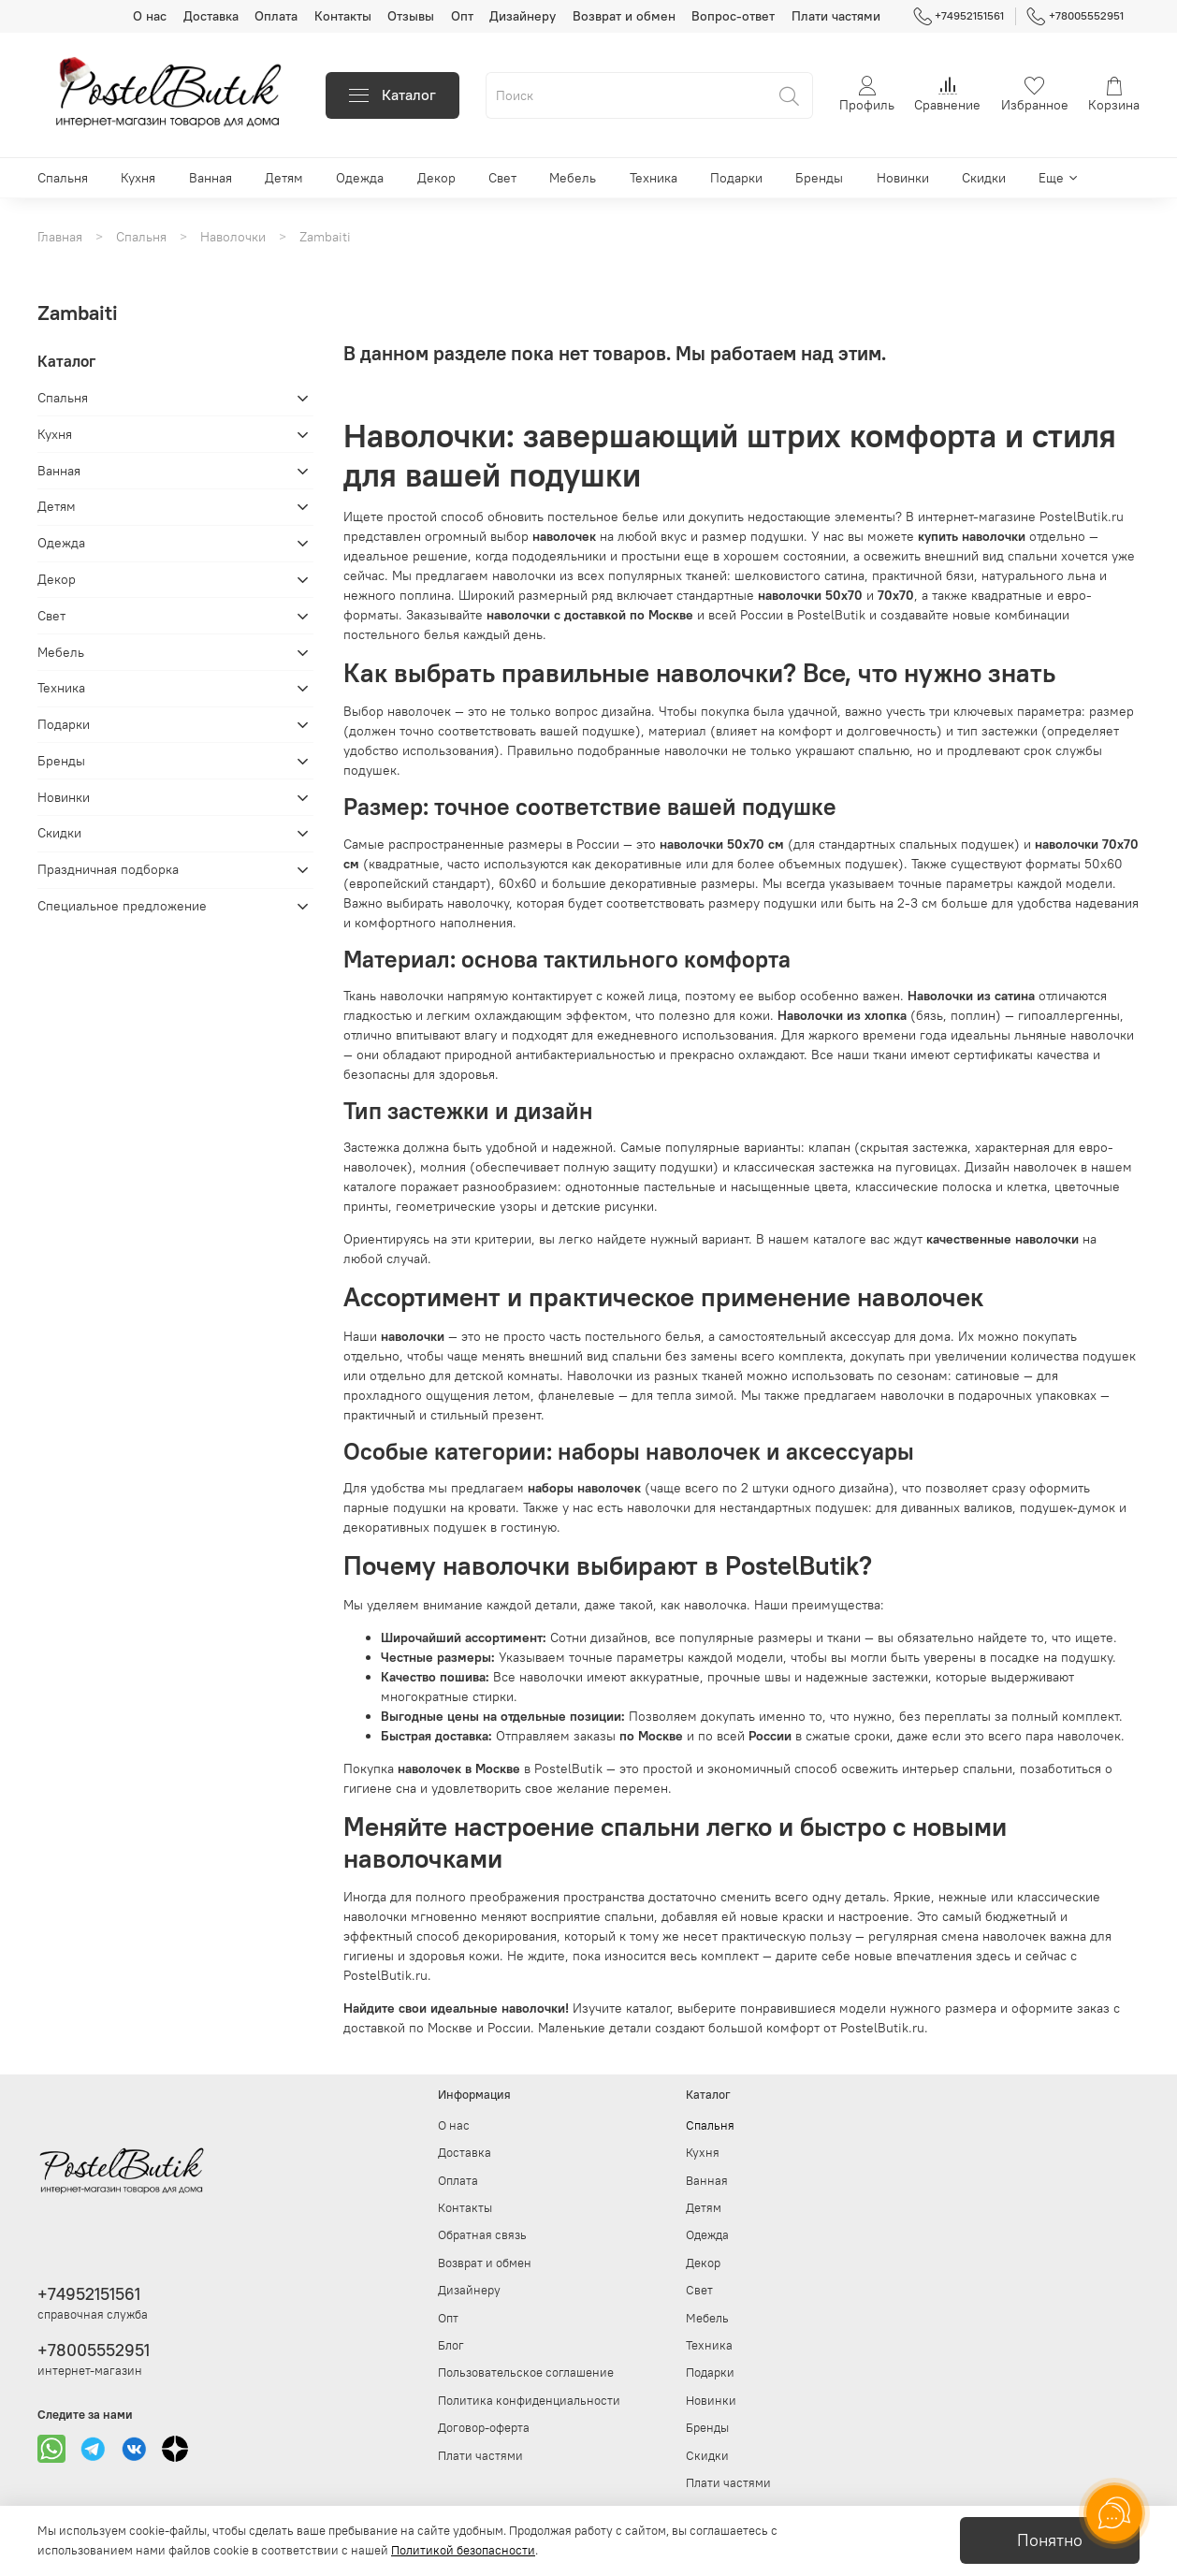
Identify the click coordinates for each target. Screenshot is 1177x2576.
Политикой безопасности (463, 2550)
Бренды (819, 177)
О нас (150, 15)
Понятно (1050, 2540)
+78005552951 (1075, 15)
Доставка (211, 15)
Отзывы (410, 15)
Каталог (392, 95)
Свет (502, 177)
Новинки (903, 177)
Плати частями (836, 15)
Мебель (572, 177)
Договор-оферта (484, 2428)
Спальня (62, 177)
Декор (436, 177)
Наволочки (233, 236)
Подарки (736, 177)
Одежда (360, 177)
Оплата (276, 15)
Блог (451, 2345)
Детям (284, 177)
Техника (653, 177)
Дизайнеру (522, 15)
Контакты (342, 15)
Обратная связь (482, 2235)
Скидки (984, 177)
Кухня (138, 177)
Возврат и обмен (624, 15)
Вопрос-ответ (733, 15)
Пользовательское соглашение (526, 2372)
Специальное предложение (122, 905)
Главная (59, 236)
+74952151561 (959, 15)
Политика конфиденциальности (529, 2401)
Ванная (210, 177)
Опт (462, 15)
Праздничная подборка (108, 869)
